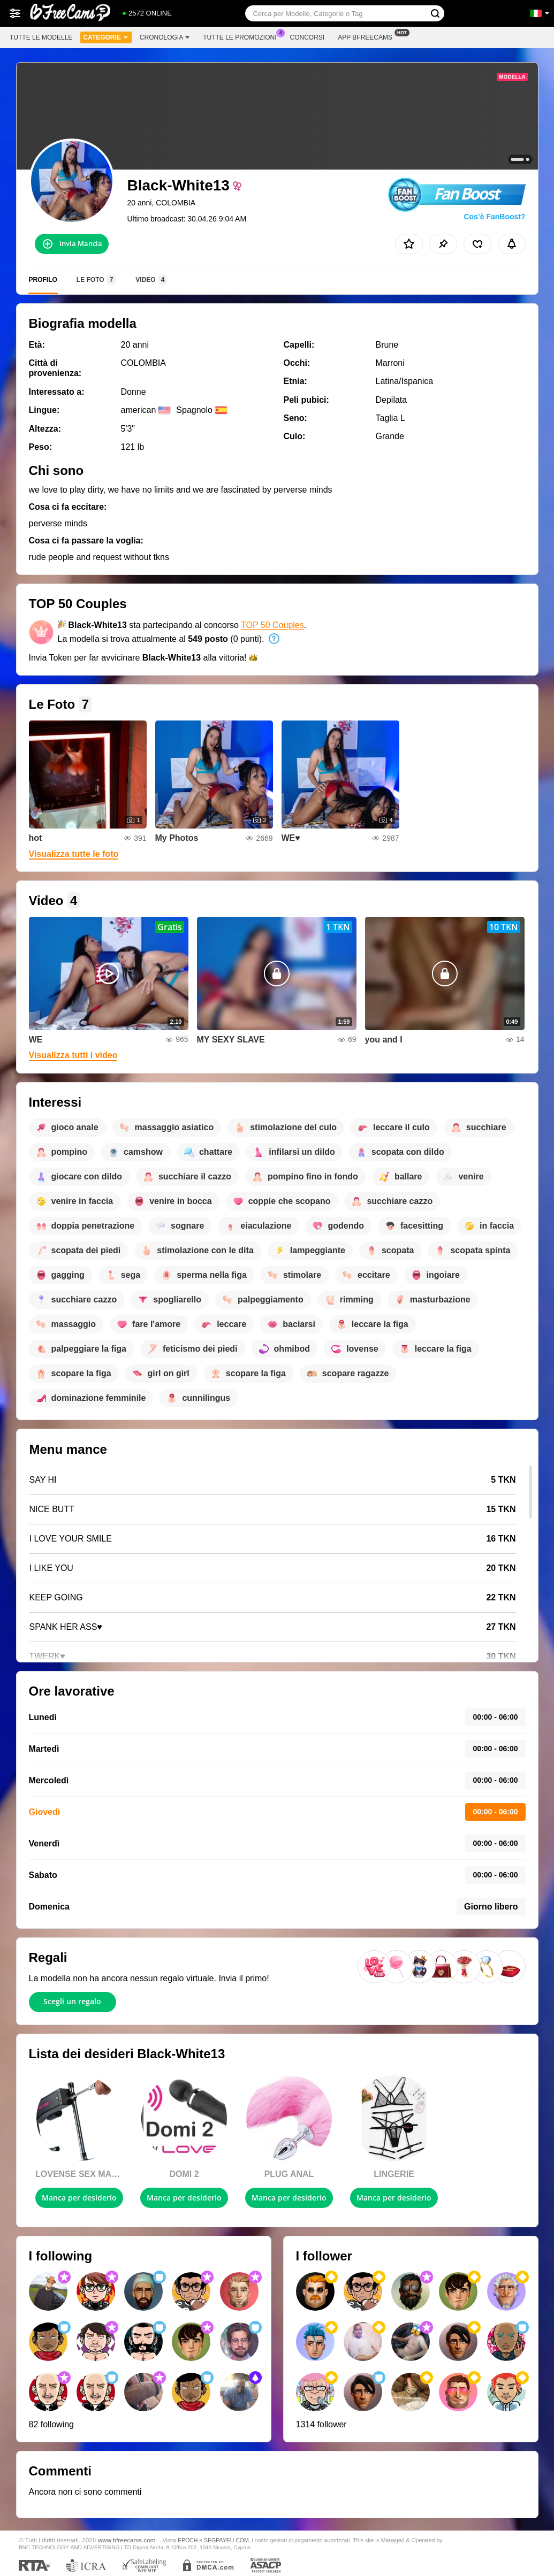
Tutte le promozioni (242, 36)
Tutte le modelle (41, 37)
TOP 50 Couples (272, 625)
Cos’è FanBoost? (494, 216)
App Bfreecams (368, 36)
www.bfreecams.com (127, 2539)
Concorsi (307, 37)
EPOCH (188, 2540)
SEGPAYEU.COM (226, 2540)
